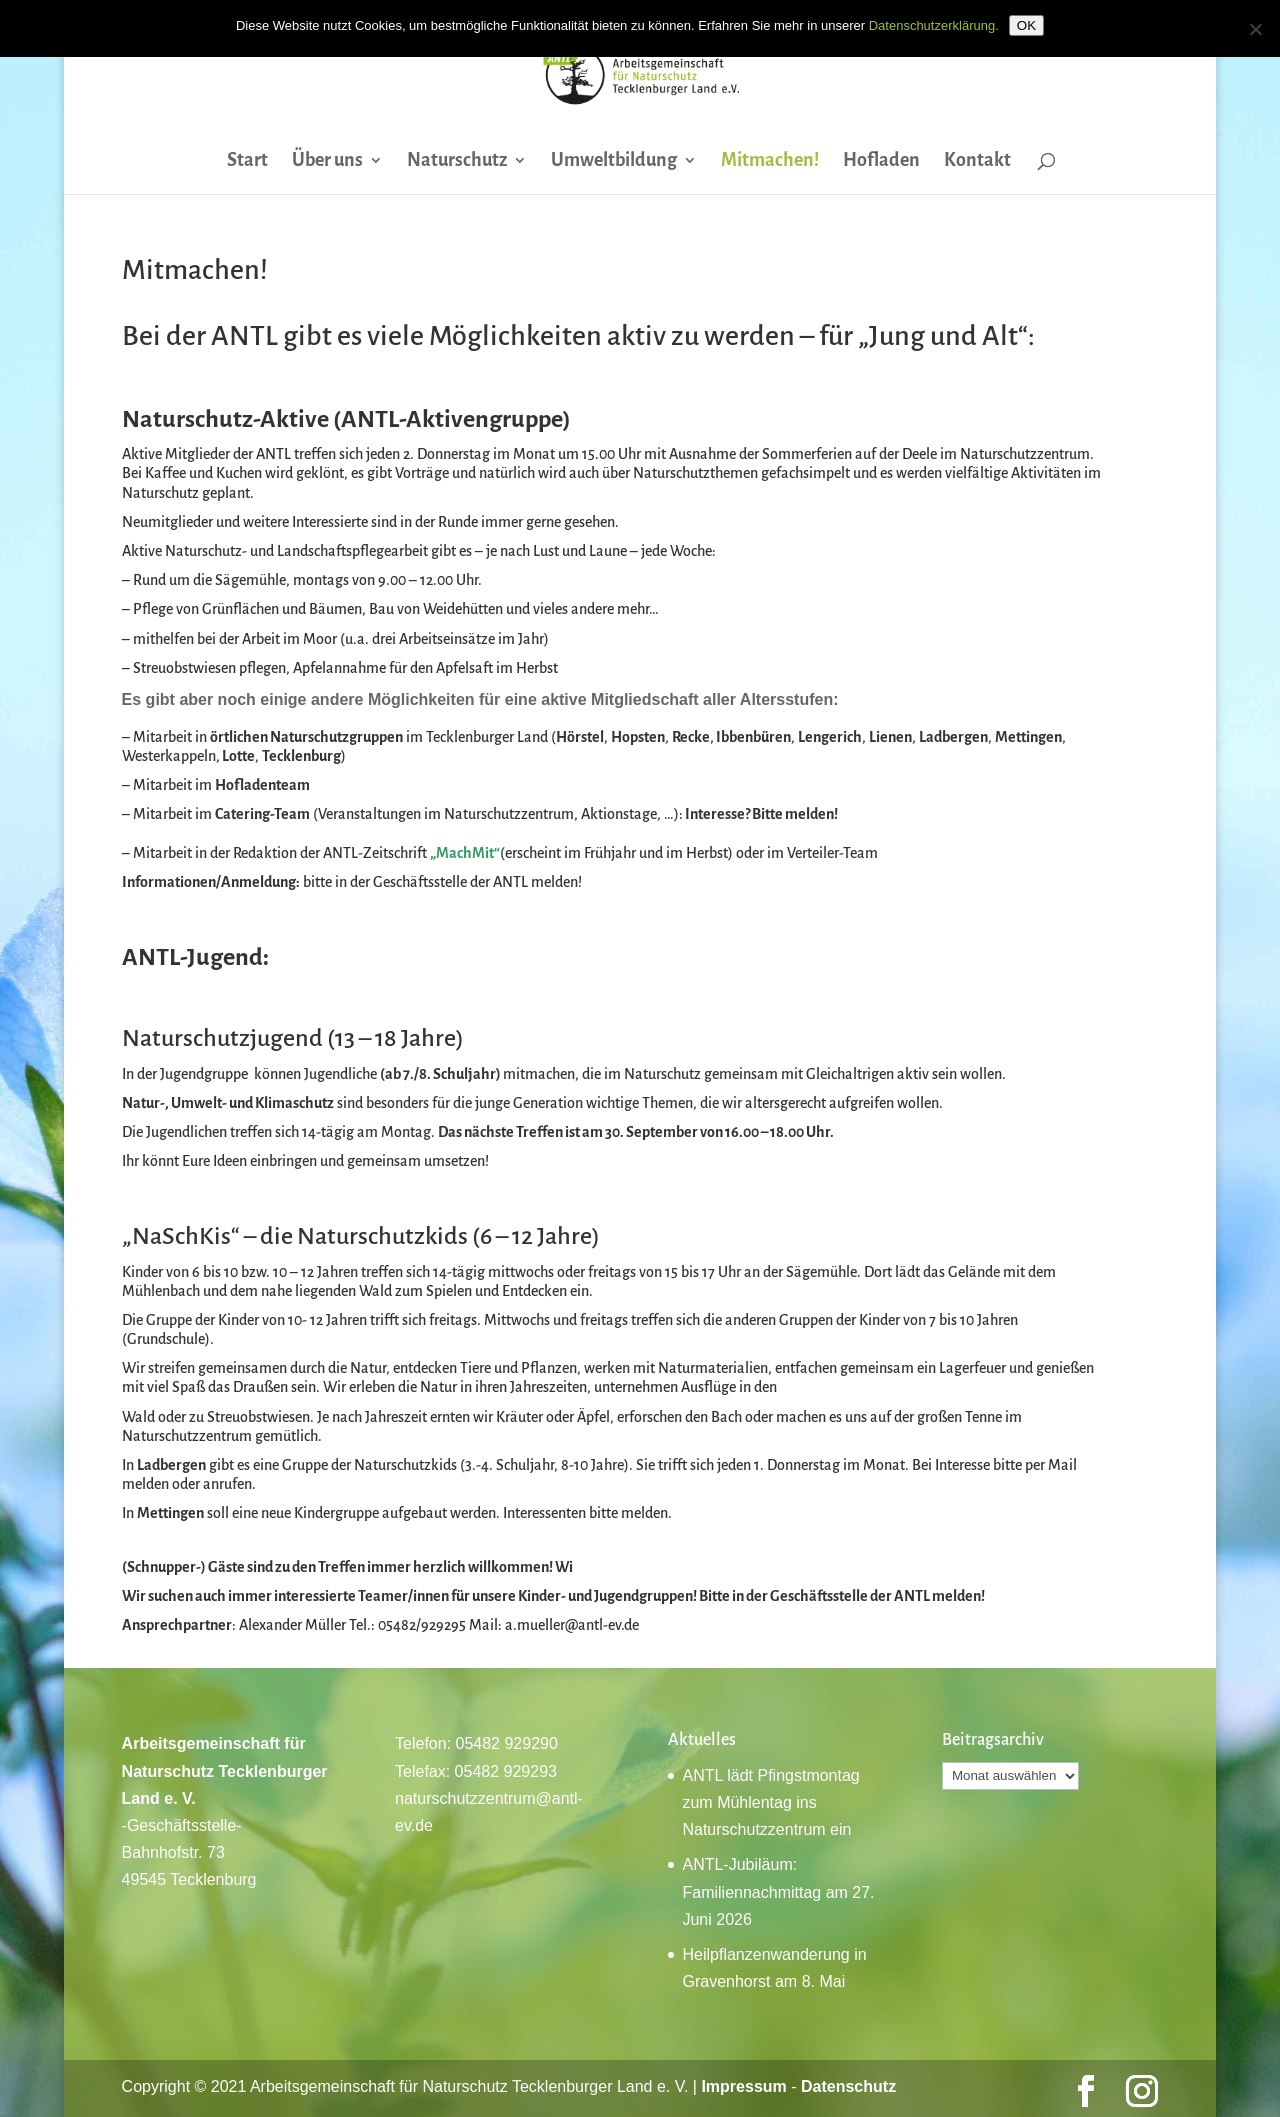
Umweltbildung (614, 161)
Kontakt (977, 161)
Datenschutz (848, 2086)
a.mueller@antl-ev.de (572, 1625)
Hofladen (881, 161)
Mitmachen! (770, 161)
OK (1026, 25)
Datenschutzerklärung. (934, 25)
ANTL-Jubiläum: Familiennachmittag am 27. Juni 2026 (778, 1891)
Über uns (327, 161)
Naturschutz (457, 161)
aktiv (636, 336)
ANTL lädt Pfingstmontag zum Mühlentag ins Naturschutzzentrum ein (770, 1802)
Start (247, 161)
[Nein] (1255, 29)
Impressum (743, 2086)
